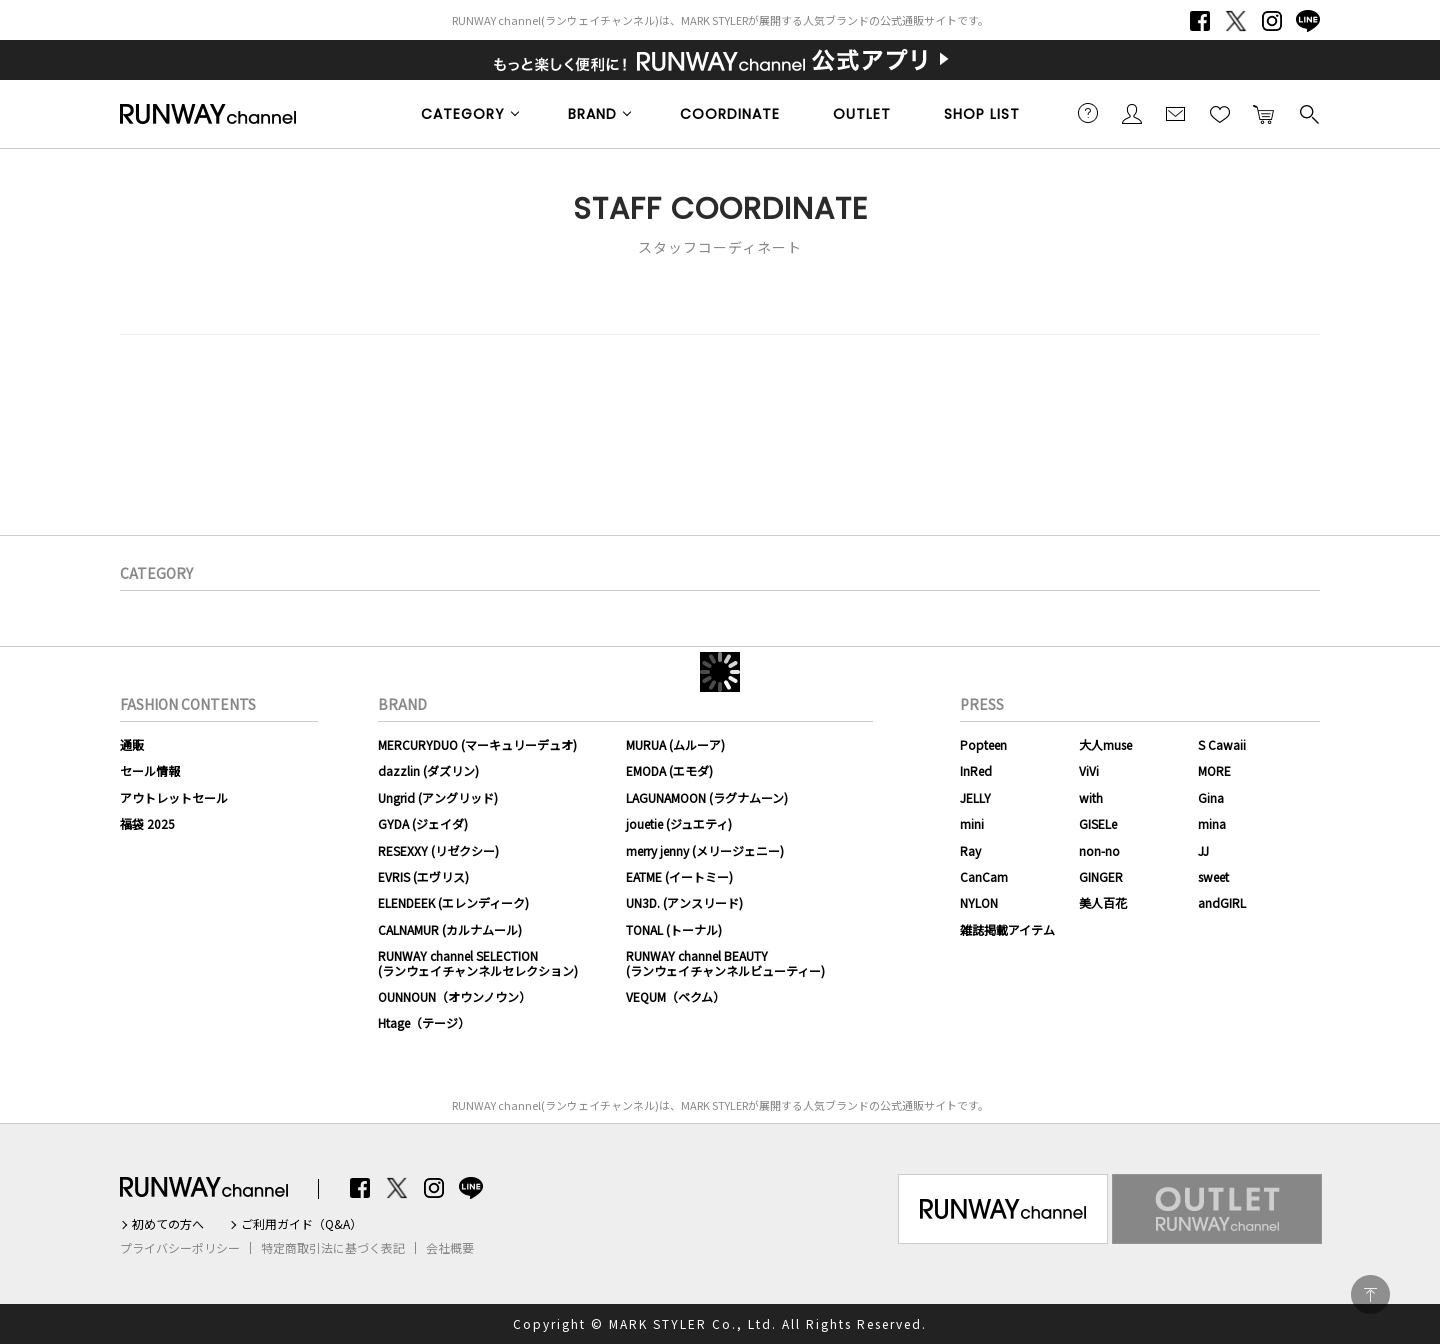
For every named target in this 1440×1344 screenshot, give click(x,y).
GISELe (1098, 823)
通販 (132, 744)
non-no (1099, 850)
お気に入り (1220, 113)
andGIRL (1222, 902)
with (1091, 797)
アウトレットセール (174, 797)
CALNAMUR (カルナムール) (450, 929)
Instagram (1272, 21)
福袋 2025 (147, 823)
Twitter (1236, 21)
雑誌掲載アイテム (1007, 929)
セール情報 (150, 770)
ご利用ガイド (1088, 113)
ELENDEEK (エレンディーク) (453, 902)
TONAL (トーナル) (674, 929)
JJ (1203, 850)
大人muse (1105, 744)
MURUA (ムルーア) (675, 744)
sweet (1213, 876)
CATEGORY (463, 114)
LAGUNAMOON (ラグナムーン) (707, 797)
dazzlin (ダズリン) (428, 770)
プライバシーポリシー (180, 1248)
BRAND (592, 114)
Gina (1211, 797)
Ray (970, 850)
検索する (1308, 113)
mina (1212, 823)
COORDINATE (730, 114)
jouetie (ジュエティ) (679, 823)
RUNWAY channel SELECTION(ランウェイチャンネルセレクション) (478, 962)
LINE (1308, 21)
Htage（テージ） (424, 1022)
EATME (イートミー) (679, 876)
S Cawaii (1222, 744)
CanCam (984, 876)
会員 (1132, 113)
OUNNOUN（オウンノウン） (454, 996)
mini (972, 823)
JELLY (975, 797)
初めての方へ (168, 1224)
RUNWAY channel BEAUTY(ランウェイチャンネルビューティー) (725, 962)
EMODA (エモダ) (669, 770)
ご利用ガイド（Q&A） (301, 1224)
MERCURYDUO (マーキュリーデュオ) (477, 744)
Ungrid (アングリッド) (438, 797)
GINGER (1101, 876)
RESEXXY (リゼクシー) (438, 850)
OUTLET (862, 114)
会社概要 (450, 1248)
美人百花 (1103, 902)
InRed (976, 770)
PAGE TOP (1370, 1294)
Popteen (983, 744)
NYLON (979, 902)
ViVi (1089, 770)
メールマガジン (1176, 113)
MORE (1214, 770)
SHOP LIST (982, 114)
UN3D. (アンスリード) (684, 902)
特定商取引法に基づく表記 (333, 1248)
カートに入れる (1264, 113)
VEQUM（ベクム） (675, 996)
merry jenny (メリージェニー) (705, 850)
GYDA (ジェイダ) (423, 823)
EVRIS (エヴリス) (423, 876)
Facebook (1200, 21)
